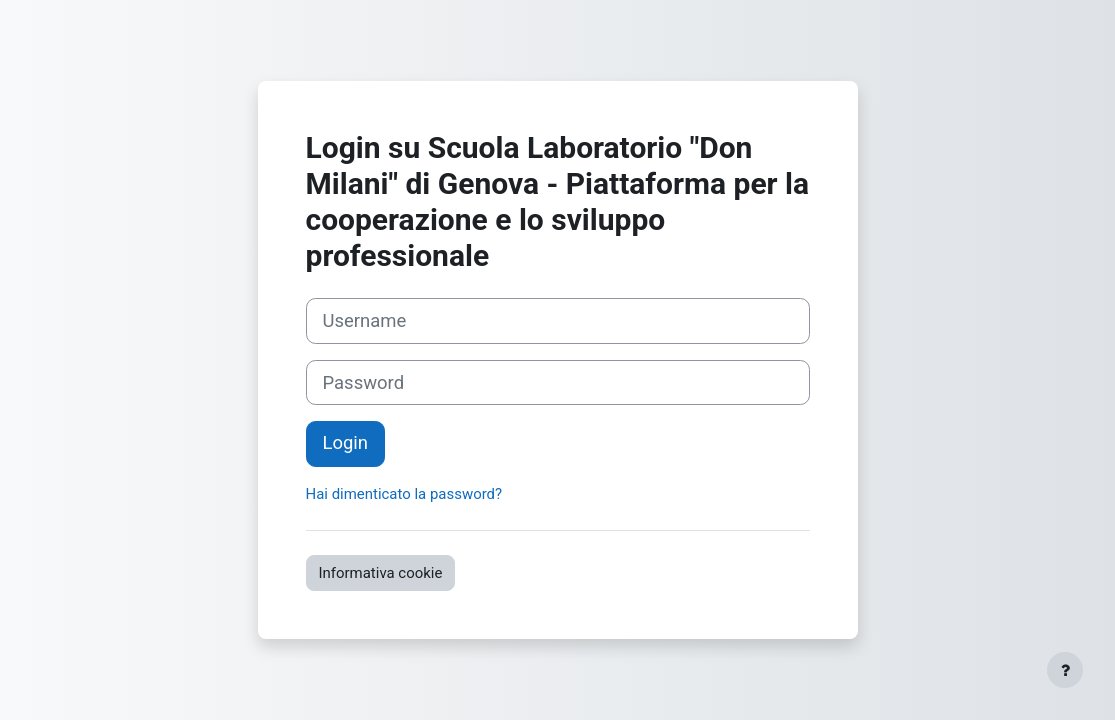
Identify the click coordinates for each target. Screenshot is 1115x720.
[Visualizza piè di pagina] (1065, 670)
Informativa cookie (381, 573)
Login (346, 443)
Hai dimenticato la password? (404, 494)
